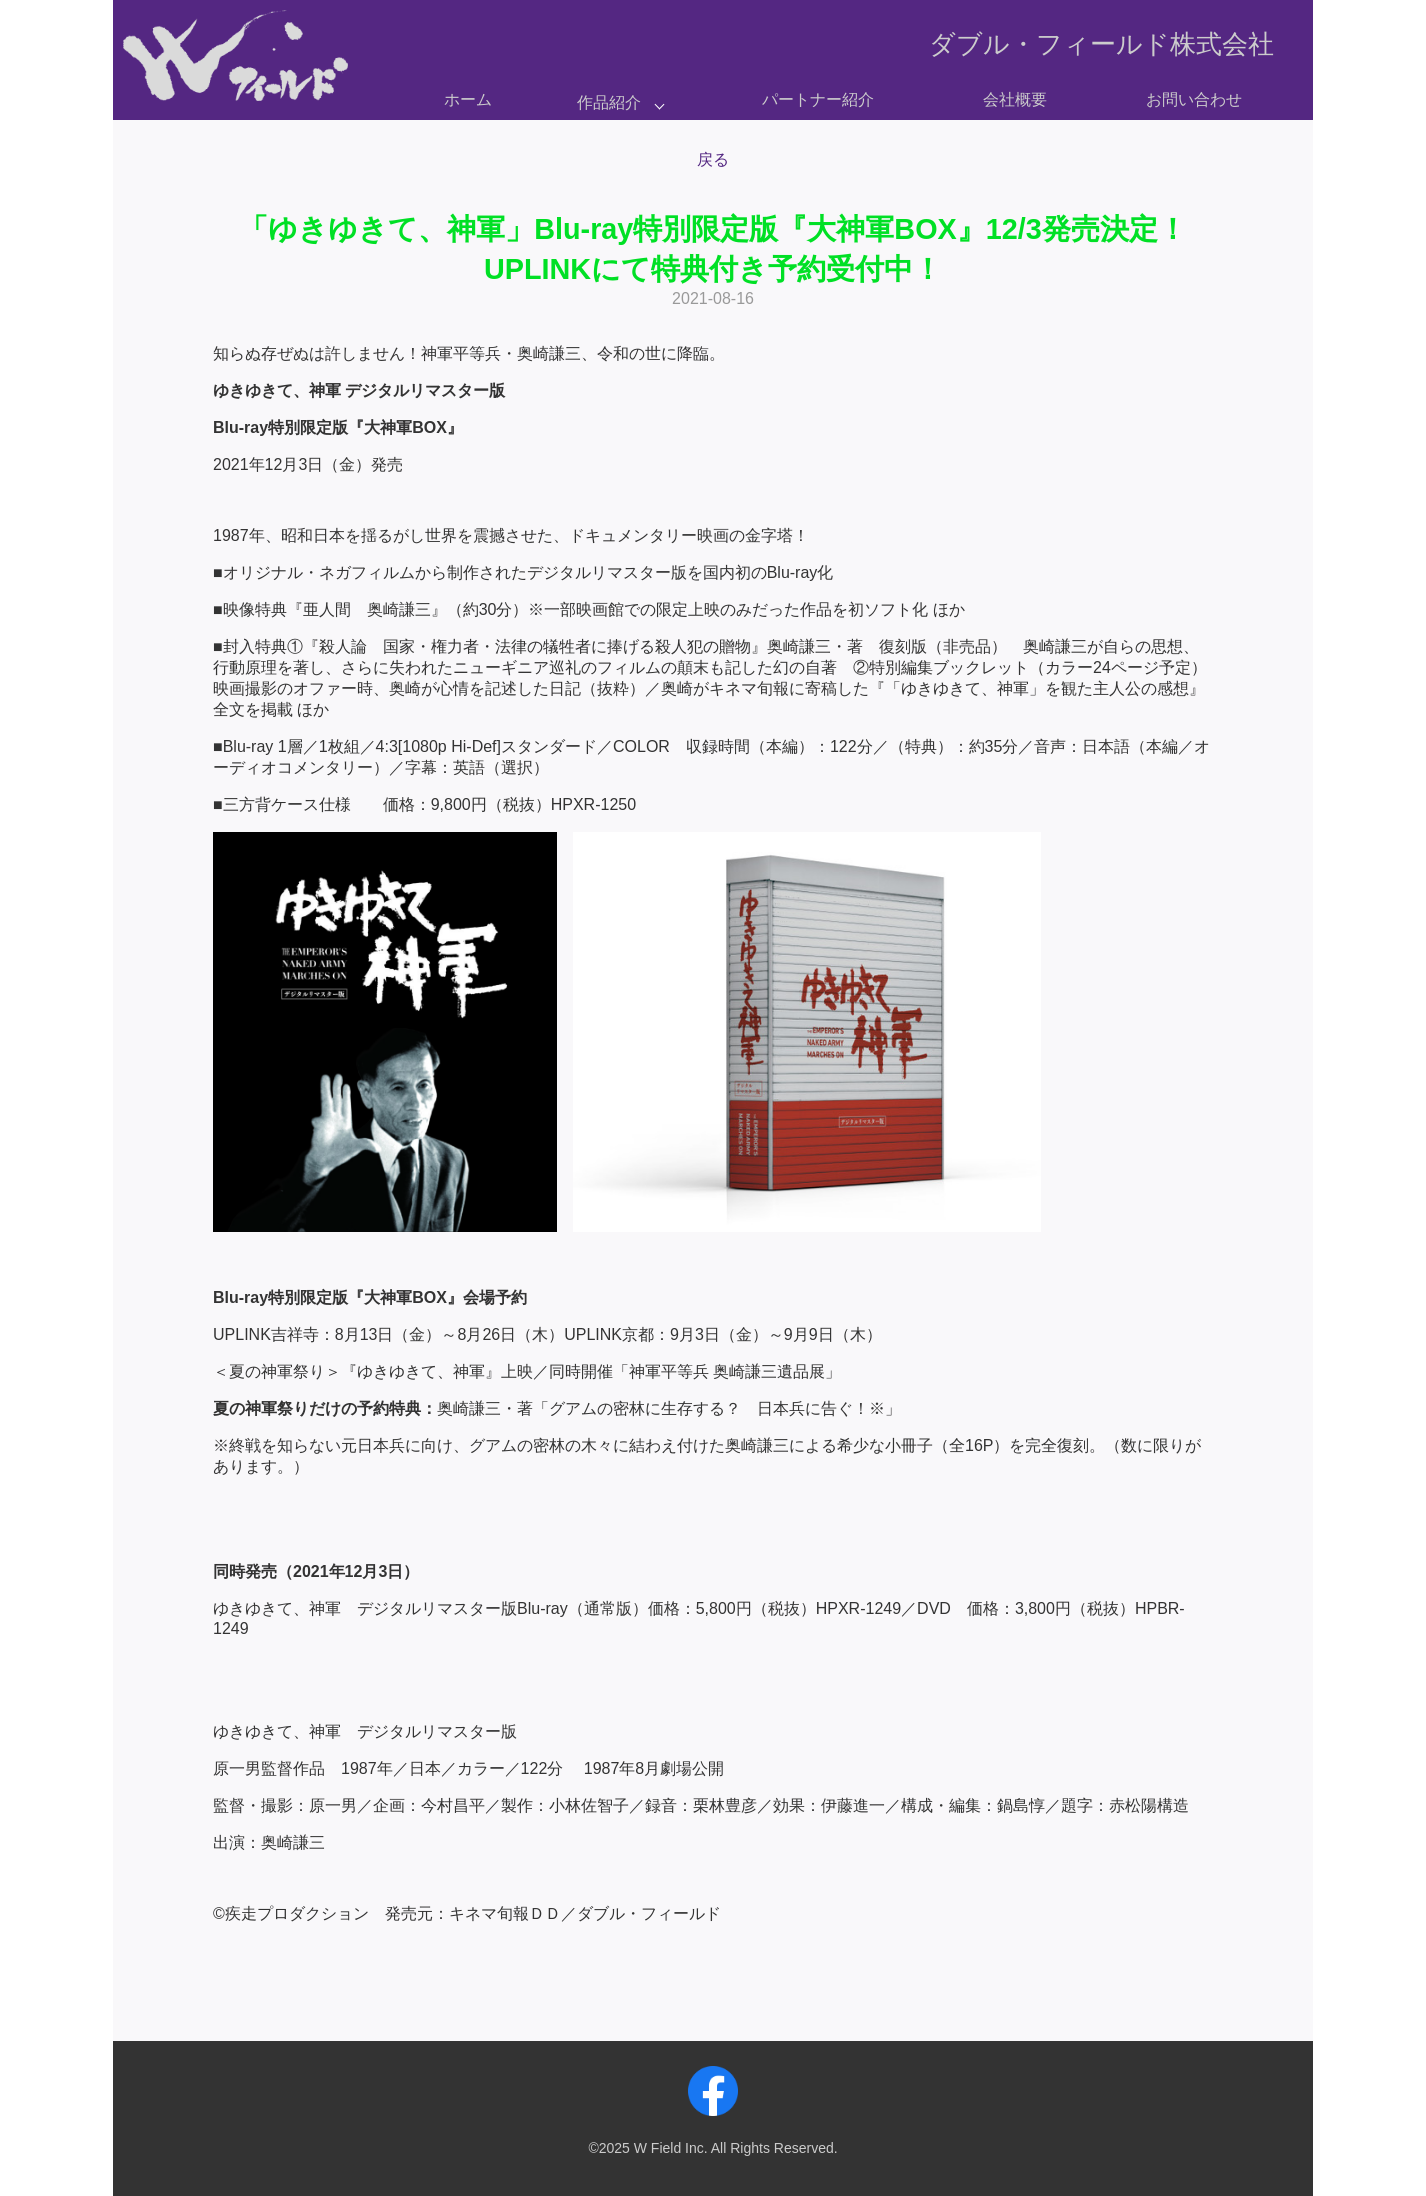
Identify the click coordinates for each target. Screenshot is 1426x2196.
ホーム (468, 99)
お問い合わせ (1194, 99)
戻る (713, 159)
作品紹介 (609, 102)
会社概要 (1015, 99)
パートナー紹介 (818, 99)
